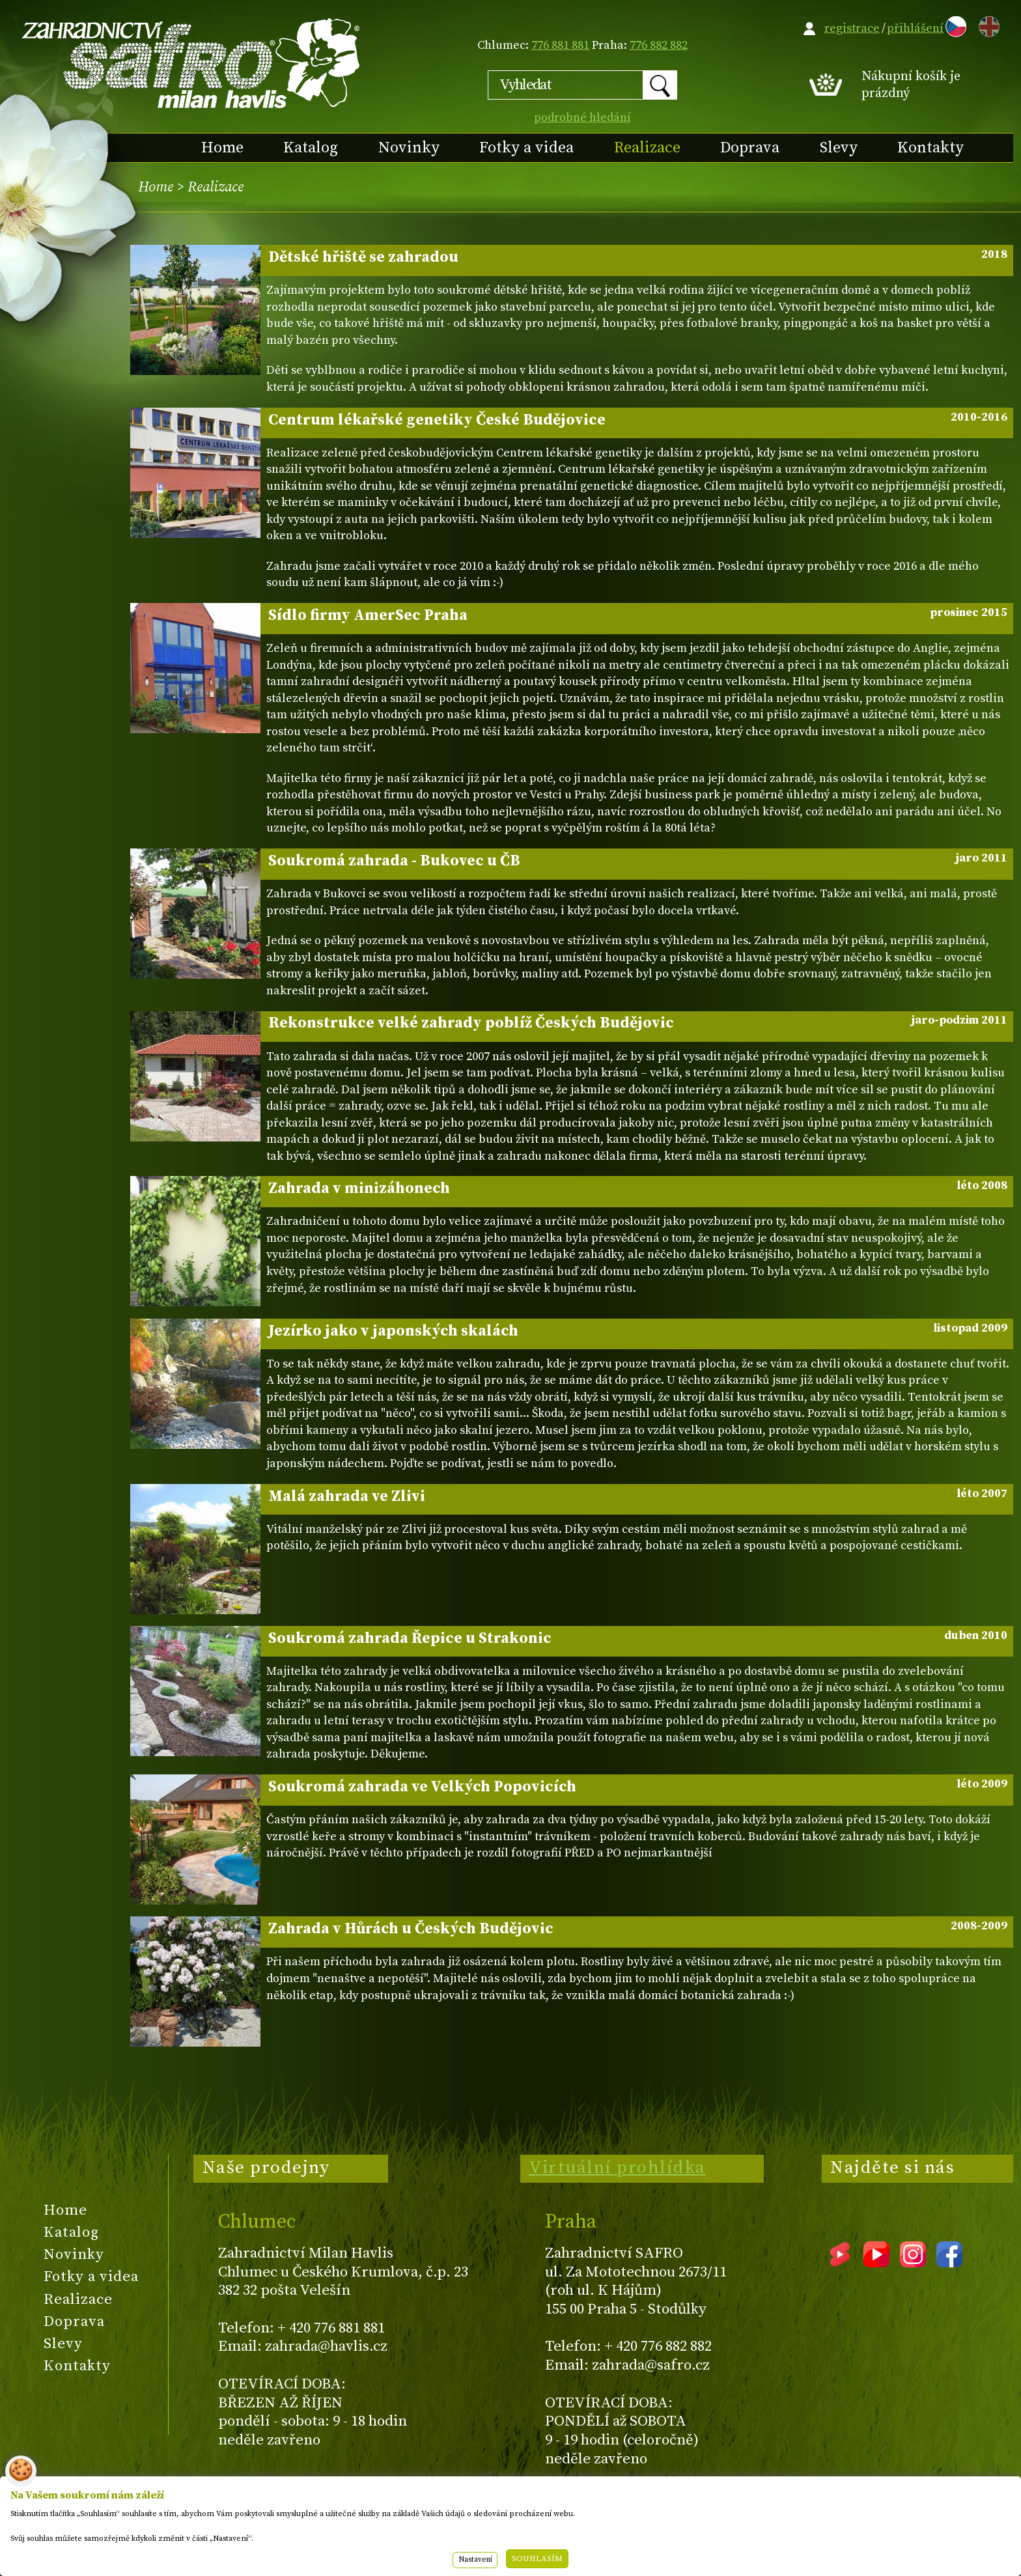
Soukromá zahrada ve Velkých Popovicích (637, 1786)
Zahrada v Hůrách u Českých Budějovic (637, 1928)
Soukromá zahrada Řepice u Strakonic (637, 1638)
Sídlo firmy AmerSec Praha (637, 615)
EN (986, 24)
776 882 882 (659, 45)
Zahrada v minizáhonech (637, 1188)
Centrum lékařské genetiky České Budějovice (637, 420)
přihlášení (915, 28)
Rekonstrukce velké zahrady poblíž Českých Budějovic (637, 1023)
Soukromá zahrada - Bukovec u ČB (637, 860)
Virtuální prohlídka (617, 2168)
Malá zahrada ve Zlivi (637, 1496)
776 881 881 (560, 45)
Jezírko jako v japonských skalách (637, 1331)
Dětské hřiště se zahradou (637, 257)
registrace (852, 28)
